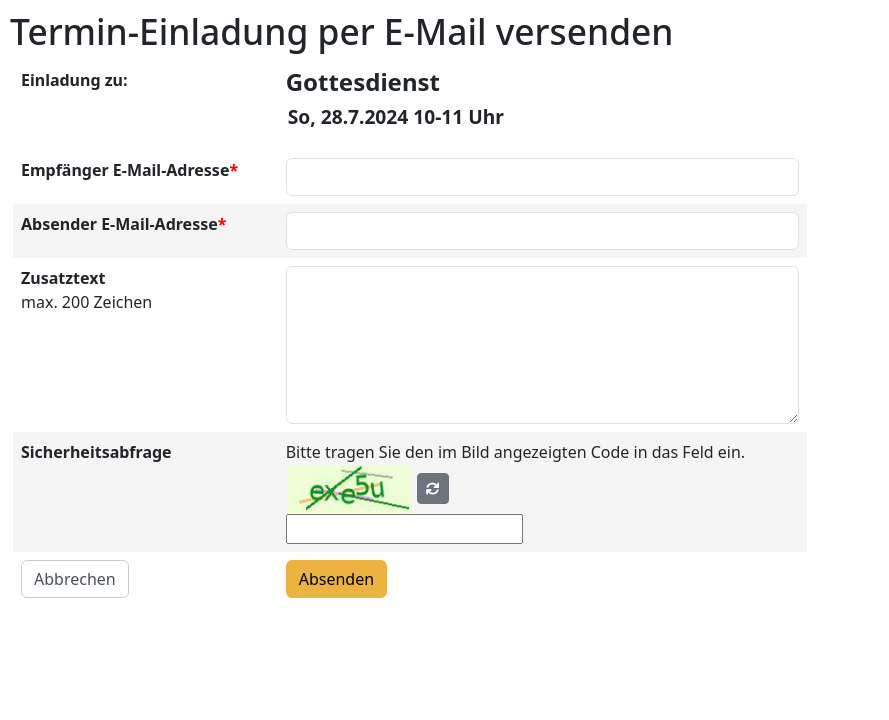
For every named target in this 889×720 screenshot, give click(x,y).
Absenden (336, 579)
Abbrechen (75, 579)
